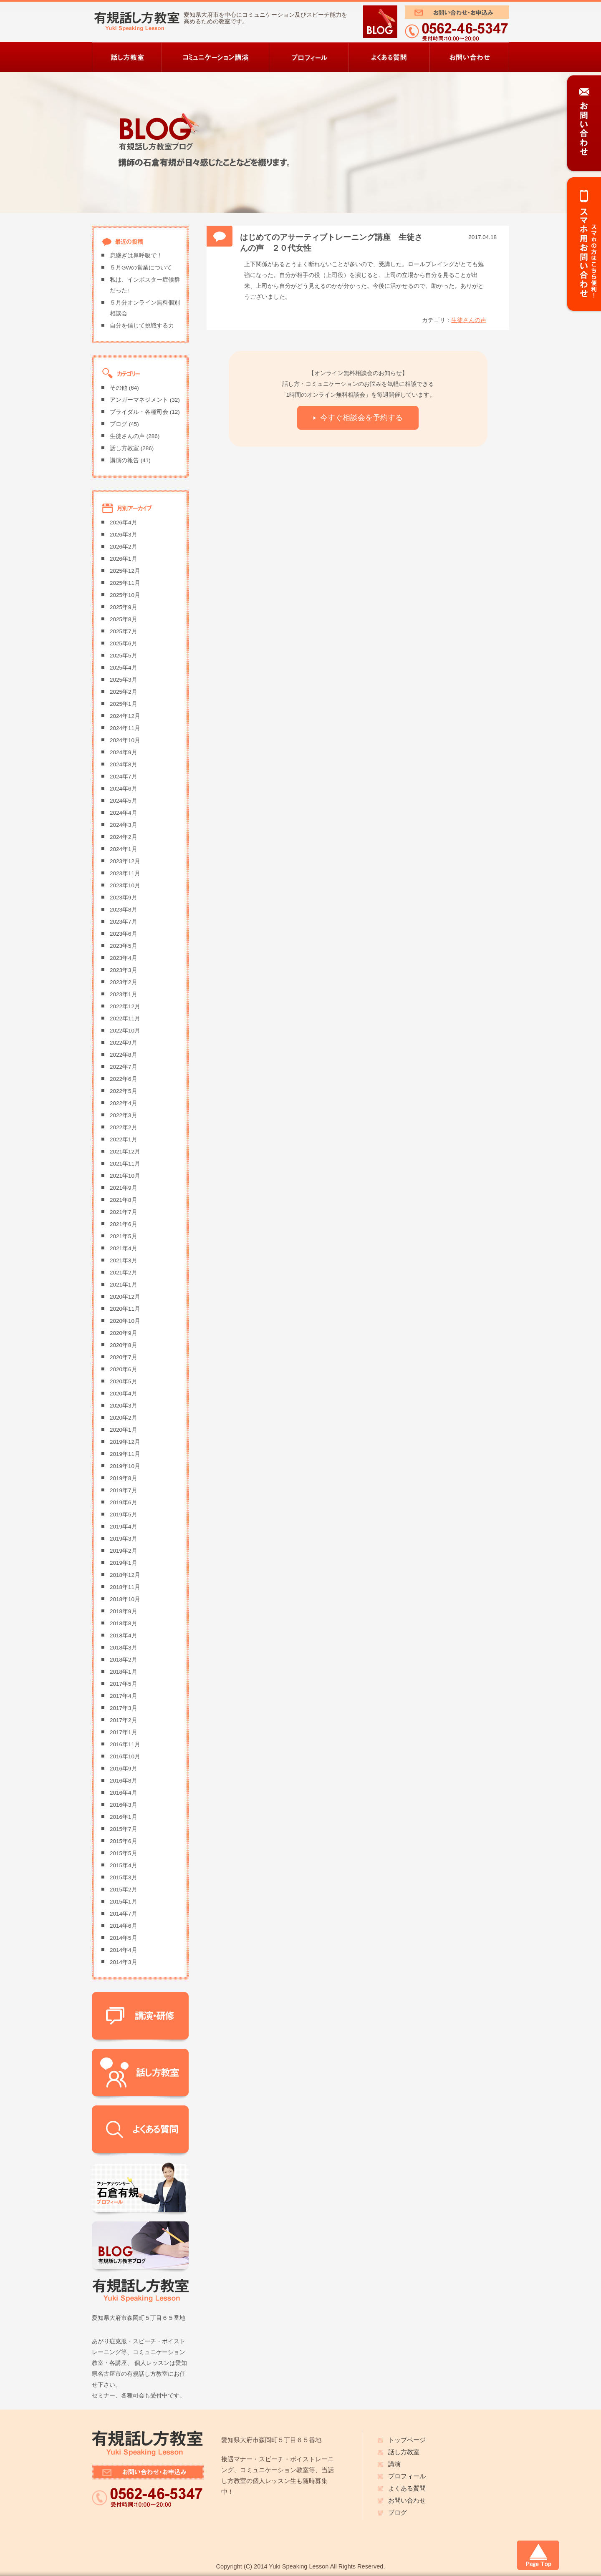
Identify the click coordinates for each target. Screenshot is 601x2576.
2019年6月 (123, 1502)
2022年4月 (123, 1103)
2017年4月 (123, 1696)
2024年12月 (125, 716)
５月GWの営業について (141, 267)
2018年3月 (123, 1647)
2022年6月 (123, 1079)
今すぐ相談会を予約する (361, 417)
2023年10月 (125, 885)
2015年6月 (123, 1841)
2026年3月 (123, 534)
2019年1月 (123, 1563)
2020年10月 (125, 1321)
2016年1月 (123, 1817)
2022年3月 (123, 1115)
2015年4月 (123, 1865)
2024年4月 (123, 813)
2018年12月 (125, 1575)
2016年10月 (125, 1756)
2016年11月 (125, 1744)
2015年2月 (123, 1889)
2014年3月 (123, 1962)
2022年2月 (123, 1127)
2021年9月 (123, 1188)
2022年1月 (123, 1139)
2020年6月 (123, 1369)
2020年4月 (123, 1393)
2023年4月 (123, 958)
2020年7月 (123, 1357)
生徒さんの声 (468, 320)
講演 (394, 2464)
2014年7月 (123, 1914)
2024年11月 (125, 728)
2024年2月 (123, 837)
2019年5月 (123, 1514)
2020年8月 (123, 1345)
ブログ (118, 424)
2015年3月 (123, 1877)
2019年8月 (123, 1478)
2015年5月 (123, 1853)
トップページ (407, 2440)
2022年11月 (125, 1018)
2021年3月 (123, 1260)
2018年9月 (123, 1611)
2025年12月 (125, 571)
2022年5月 (123, 1091)
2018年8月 (123, 1623)
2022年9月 (123, 1043)
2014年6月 (123, 1926)
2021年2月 (123, 1272)
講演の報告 (124, 460)
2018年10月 (125, 1599)
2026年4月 (123, 522)
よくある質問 (407, 2488)
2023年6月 (123, 934)
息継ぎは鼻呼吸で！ (136, 255)
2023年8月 (123, 910)
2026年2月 (123, 547)
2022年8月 (123, 1055)
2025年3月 (123, 680)
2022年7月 (123, 1067)
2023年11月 (125, 873)
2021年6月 (123, 1224)
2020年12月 (125, 1297)
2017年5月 (123, 1684)
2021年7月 (123, 1212)
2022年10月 (125, 1030)
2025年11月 (125, 583)
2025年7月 (123, 631)
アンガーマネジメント (139, 400)
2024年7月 (123, 776)
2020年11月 (125, 1309)
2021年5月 (123, 1236)
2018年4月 (123, 1635)
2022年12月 (125, 1006)
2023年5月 (123, 946)
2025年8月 (123, 619)
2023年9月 (123, 897)
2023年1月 (123, 994)
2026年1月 (123, 559)
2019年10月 (125, 1466)
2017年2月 (123, 1720)
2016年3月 (123, 1805)
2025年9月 (123, 607)
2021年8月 (123, 1200)
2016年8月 (123, 1781)
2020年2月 (123, 1418)
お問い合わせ (407, 2500)
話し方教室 (124, 448)
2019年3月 (123, 1539)
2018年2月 (123, 1660)
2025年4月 (123, 668)
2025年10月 (125, 595)
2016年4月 (123, 1793)
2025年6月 (123, 643)
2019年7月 (123, 1490)
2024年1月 (123, 849)
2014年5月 (123, 1938)
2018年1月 (123, 1672)
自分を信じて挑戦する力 (142, 325)
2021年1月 (123, 1285)
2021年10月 (125, 1176)
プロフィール (407, 2476)
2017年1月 (123, 1732)
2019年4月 (123, 1526)
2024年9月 (123, 752)
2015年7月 (123, 1829)
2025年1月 (123, 704)
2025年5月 (123, 655)
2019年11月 (125, 1454)
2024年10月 (125, 740)
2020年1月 (123, 1430)
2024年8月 (123, 764)
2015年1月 (123, 1902)
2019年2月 (123, 1551)
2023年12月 (125, 861)
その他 (118, 388)
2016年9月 (123, 1768)
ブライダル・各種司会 (139, 412)
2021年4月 (123, 1248)
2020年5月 (123, 1381)
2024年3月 (123, 825)
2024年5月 (123, 801)
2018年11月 (125, 1587)
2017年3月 (123, 1708)
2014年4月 (123, 1950)
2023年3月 (123, 970)
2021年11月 (125, 1164)
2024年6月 (123, 789)
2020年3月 (123, 1406)
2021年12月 (125, 1151)
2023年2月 (123, 982)
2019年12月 (125, 1442)
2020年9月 (123, 1333)
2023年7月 (123, 922)
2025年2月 (123, 692)
